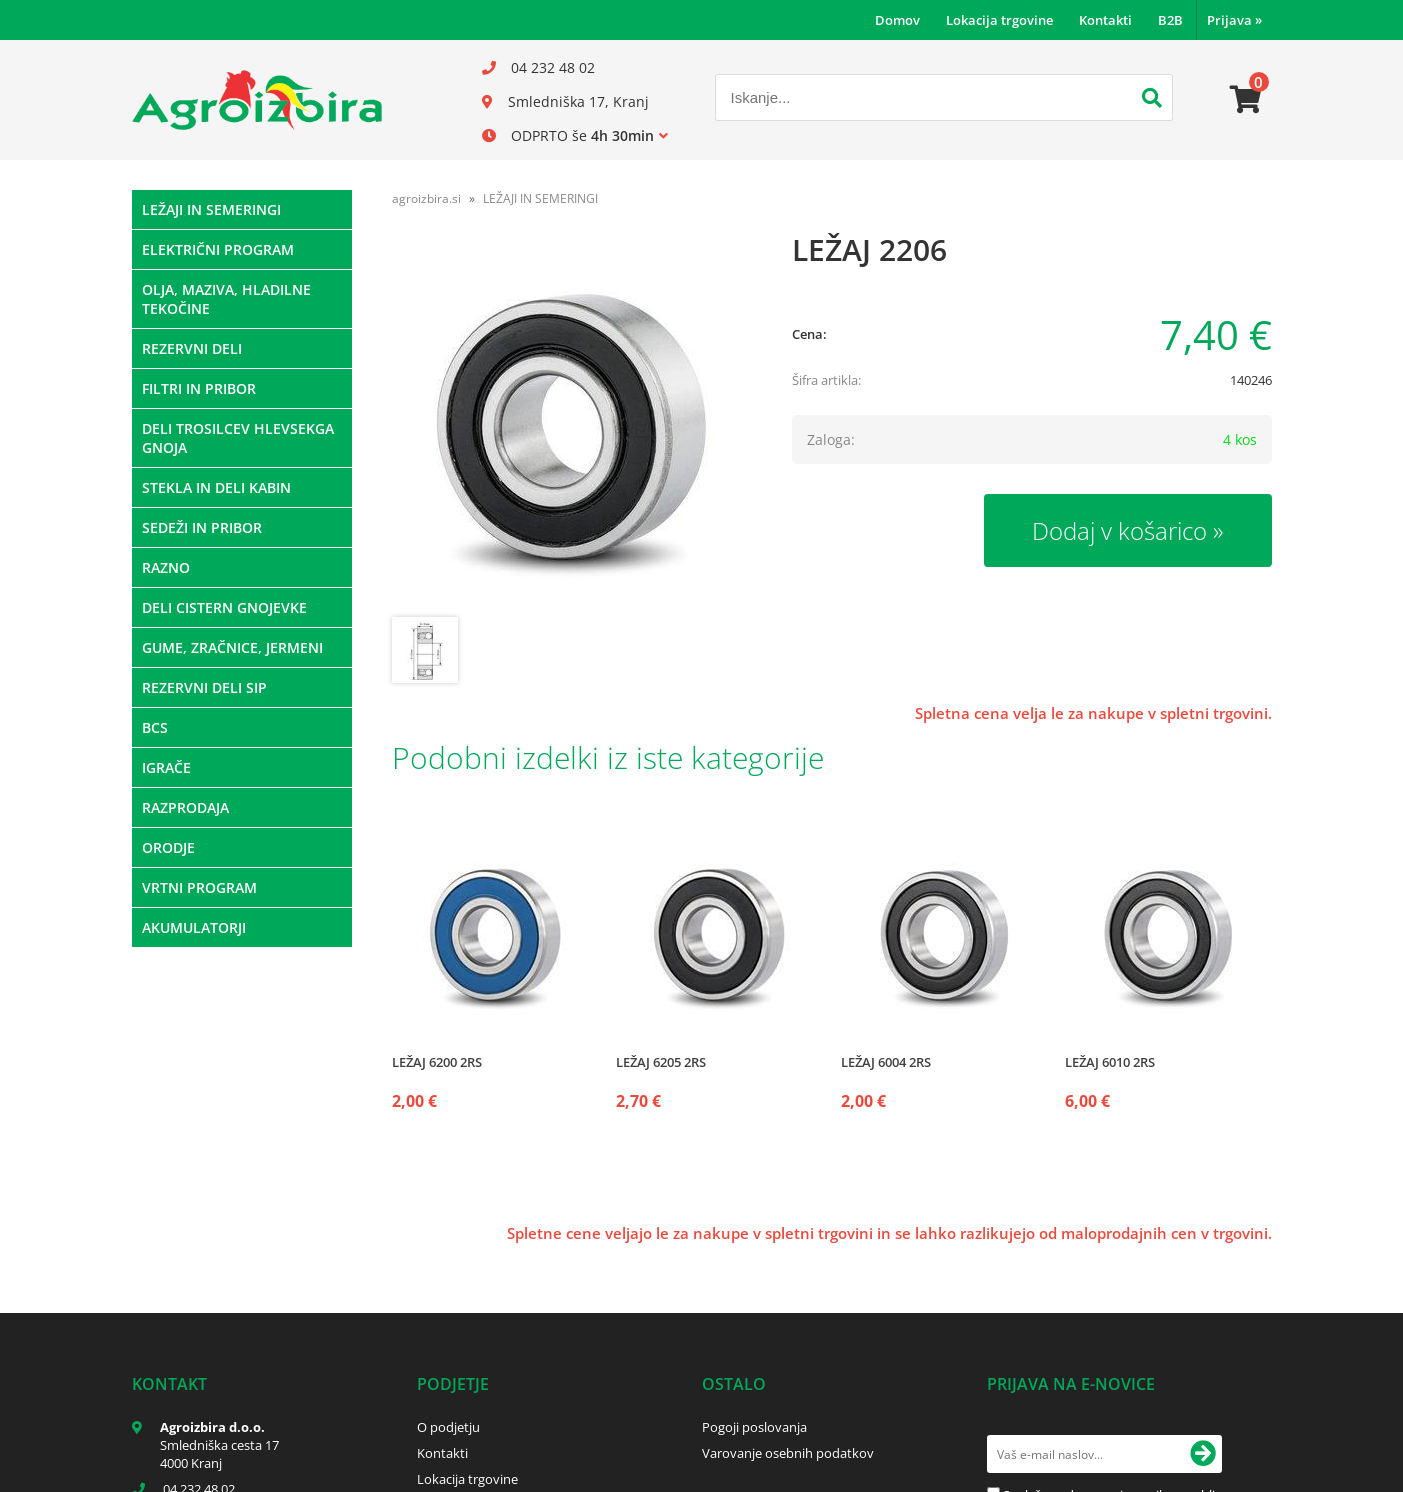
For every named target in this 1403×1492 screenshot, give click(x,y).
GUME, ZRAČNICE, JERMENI (232, 647)
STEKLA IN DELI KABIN (216, 487)
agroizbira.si (426, 198)
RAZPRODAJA (185, 807)
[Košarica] (1246, 100)
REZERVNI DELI (192, 348)
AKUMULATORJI (194, 927)
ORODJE (168, 847)
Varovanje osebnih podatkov (788, 1453)
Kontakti (1105, 20)
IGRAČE (166, 767)
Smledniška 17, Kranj (578, 101)
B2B (1170, 20)
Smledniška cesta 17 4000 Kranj (219, 1454)
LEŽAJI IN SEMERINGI (211, 209)
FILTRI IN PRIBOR (199, 388)
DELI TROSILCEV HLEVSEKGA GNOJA (238, 438)
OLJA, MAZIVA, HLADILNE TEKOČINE (226, 299)
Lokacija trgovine (999, 20)
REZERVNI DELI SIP (204, 687)
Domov (897, 20)
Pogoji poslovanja (754, 1427)
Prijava (1234, 20)
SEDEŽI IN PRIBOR (202, 527)
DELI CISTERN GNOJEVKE (224, 607)
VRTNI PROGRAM (199, 887)
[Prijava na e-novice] (1203, 1454)
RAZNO (166, 567)
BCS (155, 727)
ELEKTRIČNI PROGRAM (218, 249)
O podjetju (448, 1427)
